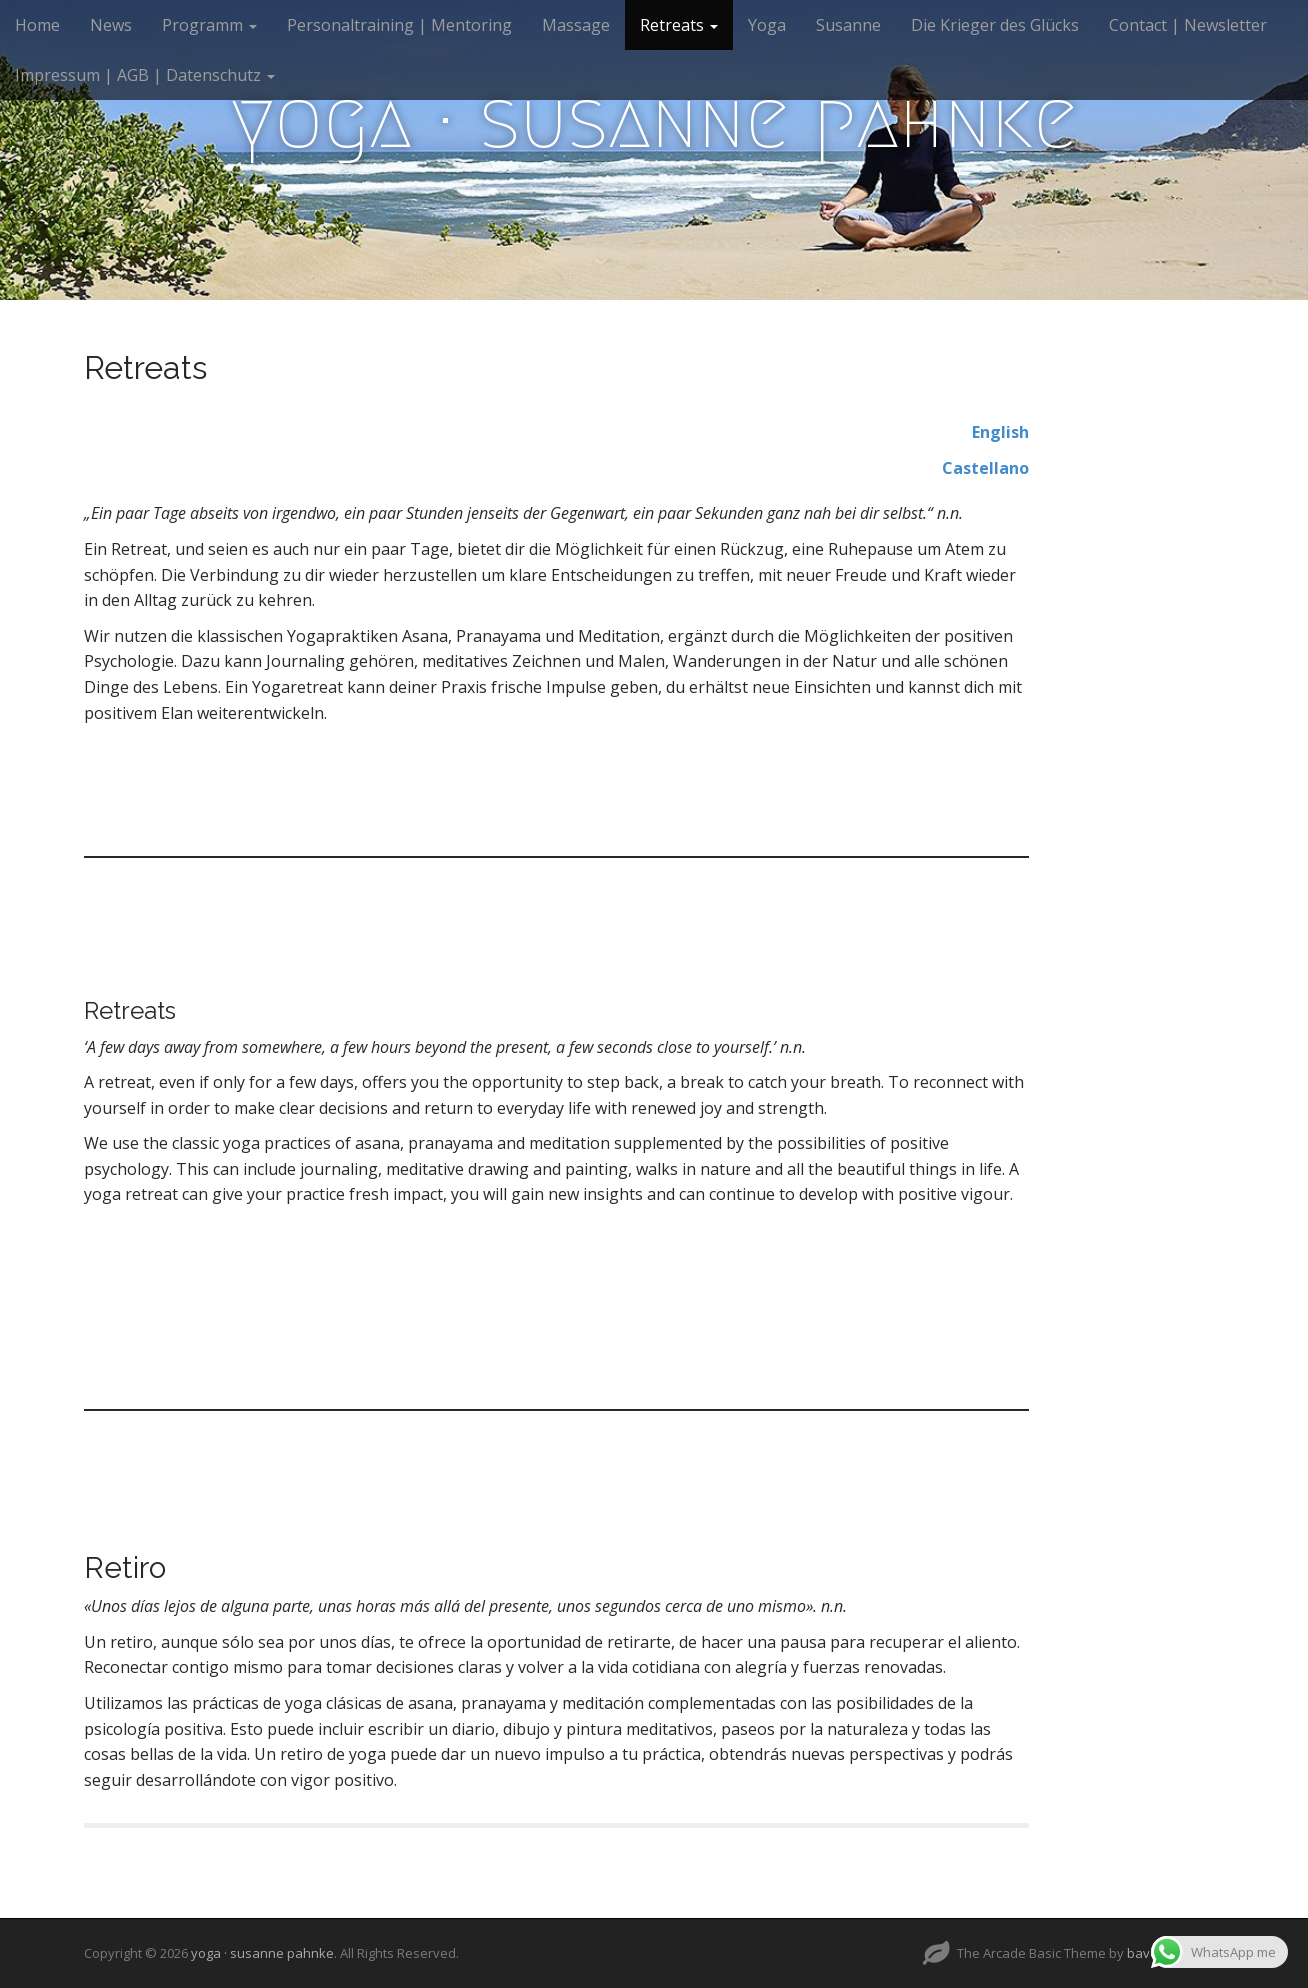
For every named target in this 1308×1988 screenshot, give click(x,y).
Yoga (767, 25)
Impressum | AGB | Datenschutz (145, 75)
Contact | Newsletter (1188, 25)
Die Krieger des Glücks (995, 25)
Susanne (848, 25)
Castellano (985, 468)
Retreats (679, 25)
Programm (209, 25)
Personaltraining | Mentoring (399, 25)
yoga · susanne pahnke (654, 120)
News (111, 25)
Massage (576, 25)
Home (37, 25)
